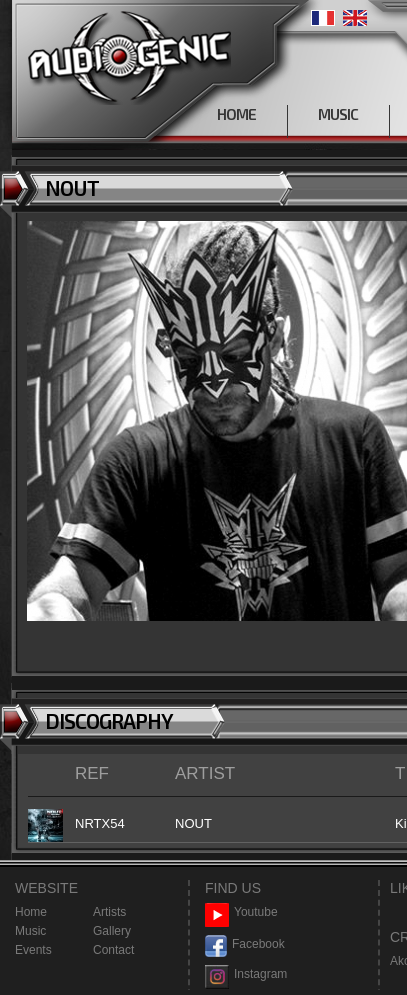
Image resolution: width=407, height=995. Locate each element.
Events (33, 950)
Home (31, 912)
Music (30, 931)
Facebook (245, 944)
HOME (236, 114)
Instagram (246, 974)
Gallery (112, 931)
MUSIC (338, 114)
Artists (109, 912)
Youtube (241, 912)
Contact (113, 950)
